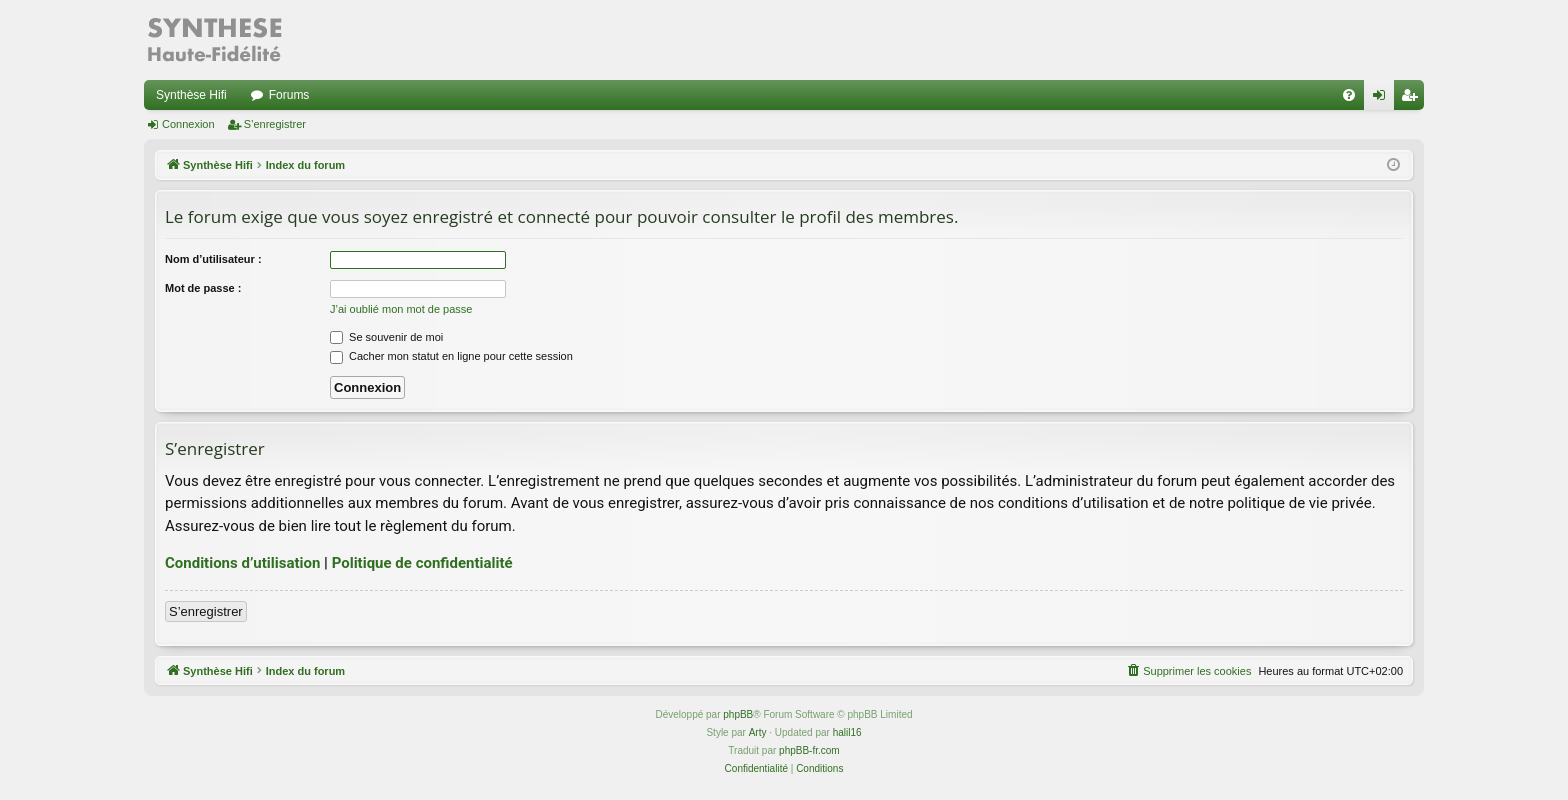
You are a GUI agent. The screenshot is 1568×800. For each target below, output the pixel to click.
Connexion (188, 124)
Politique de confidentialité (422, 563)
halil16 (847, 732)
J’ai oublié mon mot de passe (401, 309)
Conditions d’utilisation (242, 563)
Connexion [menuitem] (1383, 99)
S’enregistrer (275, 124)
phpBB (738, 714)
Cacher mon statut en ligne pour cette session (451, 356)
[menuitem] (1349, 95)
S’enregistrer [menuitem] (1413, 99)
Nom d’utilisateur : (213, 259)
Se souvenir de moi (386, 337)
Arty (758, 732)
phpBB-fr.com (809, 750)
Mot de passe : (203, 288)
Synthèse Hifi (191, 95)
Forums (289, 95)
